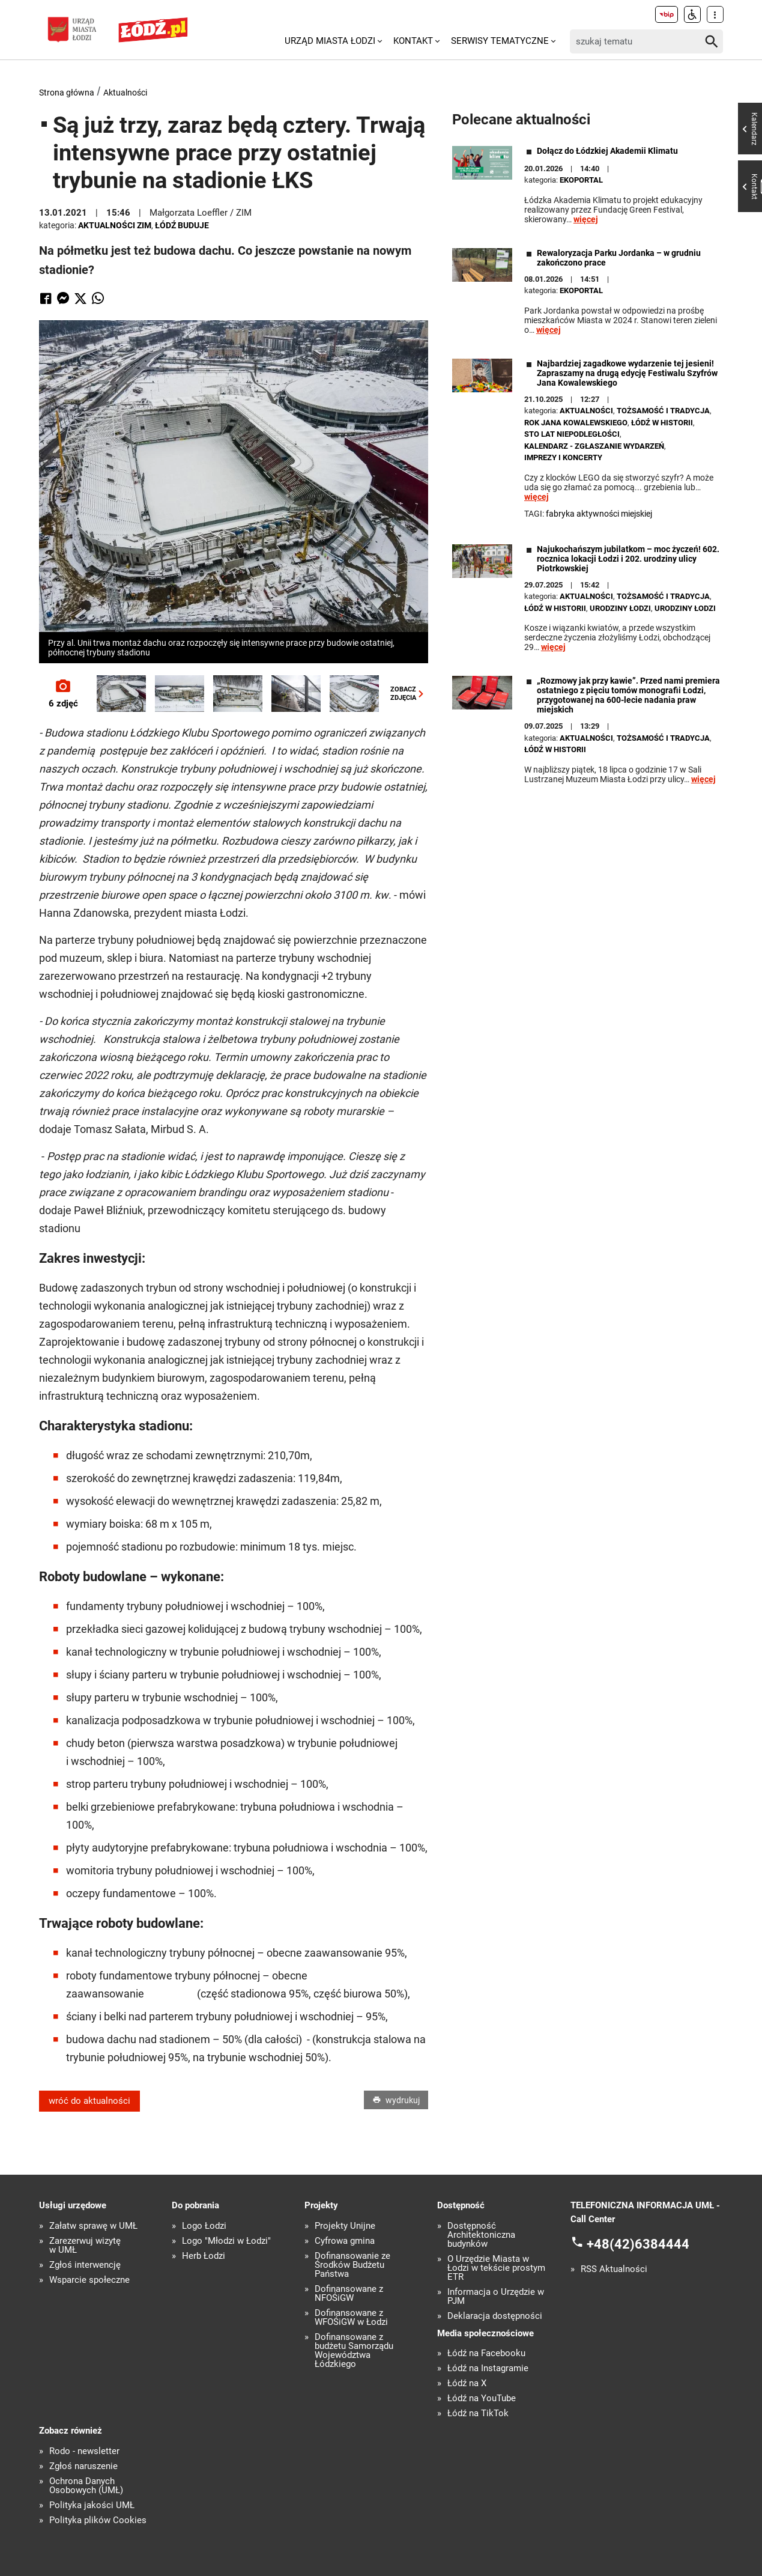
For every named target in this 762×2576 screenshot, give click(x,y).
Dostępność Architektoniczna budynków (481, 2235)
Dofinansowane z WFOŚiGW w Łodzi (351, 2318)
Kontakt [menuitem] (413, 40)
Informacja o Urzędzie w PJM (495, 2297)
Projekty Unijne (345, 2226)
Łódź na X (466, 2383)
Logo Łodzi (204, 2226)
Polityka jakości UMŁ (92, 2505)
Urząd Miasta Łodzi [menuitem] (330, 40)
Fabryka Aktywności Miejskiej (599, 513)
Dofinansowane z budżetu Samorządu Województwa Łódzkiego (354, 2351)
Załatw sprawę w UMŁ (93, 2226)
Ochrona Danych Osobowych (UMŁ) (86, 2486)
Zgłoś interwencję (85, 2265)
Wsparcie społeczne (89, 2280)
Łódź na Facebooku (486, 2353)
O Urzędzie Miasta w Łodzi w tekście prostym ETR (496, 2268)
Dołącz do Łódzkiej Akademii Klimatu (607, 151)
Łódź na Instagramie (487, 2368)
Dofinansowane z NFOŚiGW (349, 2294)
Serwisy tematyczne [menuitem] (500, 40)
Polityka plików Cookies (98, 2520)
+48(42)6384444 (638, 2244)
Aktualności (125, 92)
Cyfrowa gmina (345, 2241)
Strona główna (66, 92)
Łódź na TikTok (478, 2413)
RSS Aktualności (614, 2269)
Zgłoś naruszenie (83, 2466)
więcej (585, 219)
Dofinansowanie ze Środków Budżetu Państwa (352, 2265)
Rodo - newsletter (84, 2451)
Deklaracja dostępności (494, 2316)
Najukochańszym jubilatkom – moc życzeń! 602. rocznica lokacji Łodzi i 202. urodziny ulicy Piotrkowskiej (628, 558)
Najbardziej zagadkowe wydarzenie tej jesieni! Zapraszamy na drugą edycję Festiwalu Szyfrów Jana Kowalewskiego (627, 373)
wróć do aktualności (89, 2100)
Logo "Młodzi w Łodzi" (226, 2241)
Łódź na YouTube (481, 2398)
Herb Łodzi (203, 2256)
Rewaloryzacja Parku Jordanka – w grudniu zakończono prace (619, 257)
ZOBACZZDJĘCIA (409, 693)
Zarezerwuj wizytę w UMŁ (85, 2246)
